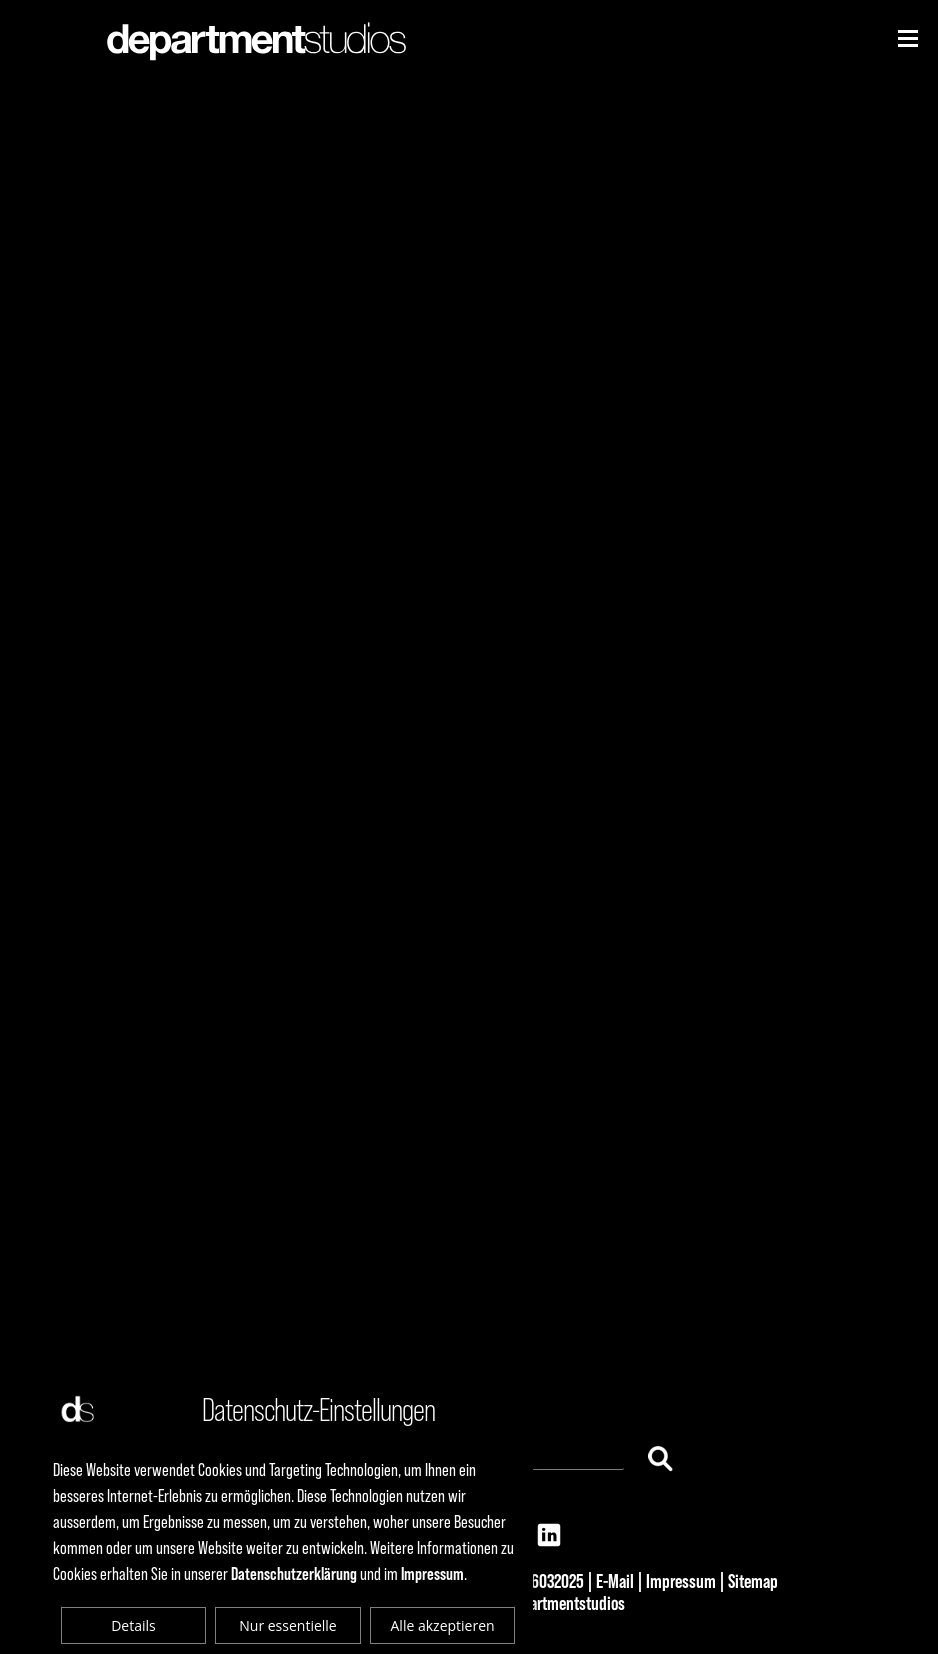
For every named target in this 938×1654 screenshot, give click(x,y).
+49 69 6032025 (534, 1581)
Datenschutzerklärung (294, 1573)
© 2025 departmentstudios (540, 1603)
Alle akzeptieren (443, 1625)
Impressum (681, 1581)
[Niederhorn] (908, 38)
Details (133, 1625)
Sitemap (753, 1581)
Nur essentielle (287, 1625)
